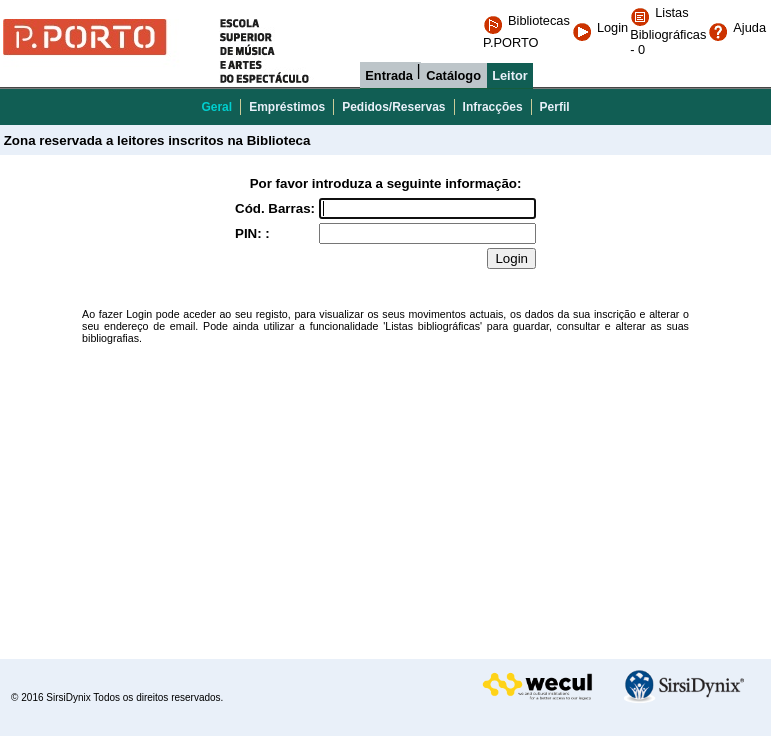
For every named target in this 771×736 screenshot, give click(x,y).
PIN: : (252, 233)
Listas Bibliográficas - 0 (668, 31)
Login (600, 27)
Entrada (389, 75)
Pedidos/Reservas (393, 107)
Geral (216, 107)
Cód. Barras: (275, 208)
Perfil (555, 107)
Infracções (493, 107)
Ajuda (737, 27)
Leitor (510, 75)
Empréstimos (287, 107)
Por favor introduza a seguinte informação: (386, 183)
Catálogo (453, 75)
